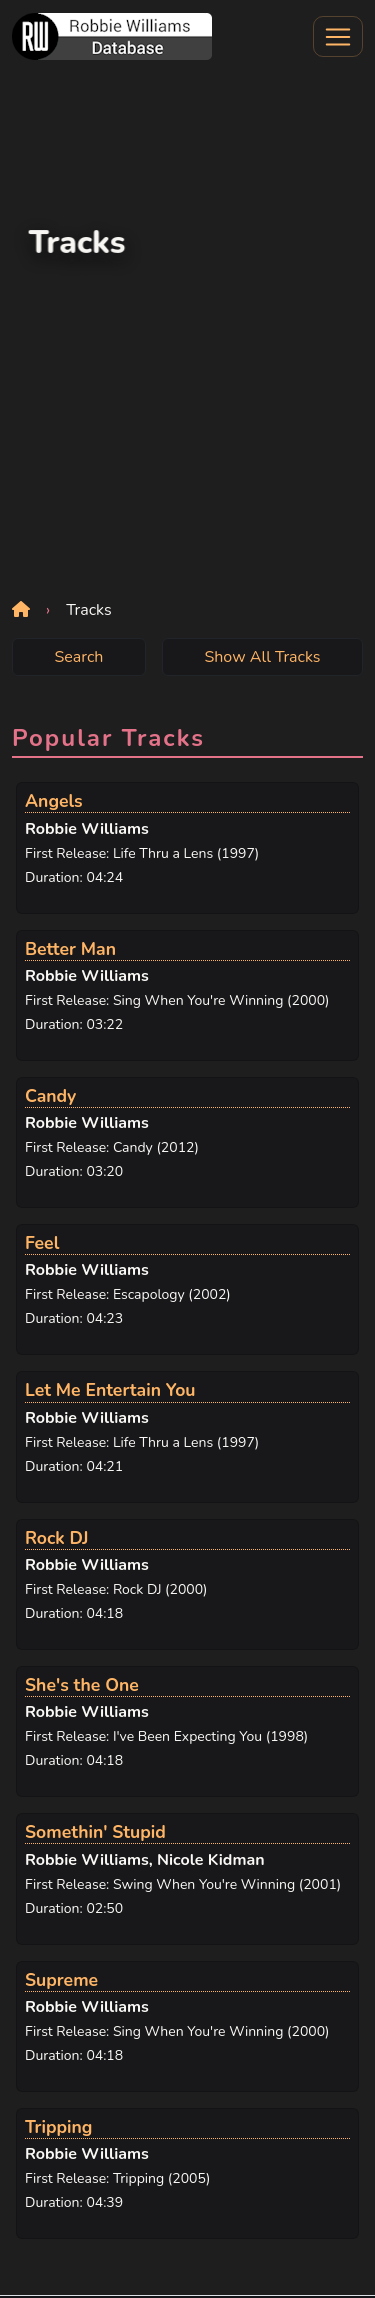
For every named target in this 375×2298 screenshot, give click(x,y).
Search (78, 657)
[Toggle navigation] (338, 36)
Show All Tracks (262, 657)
